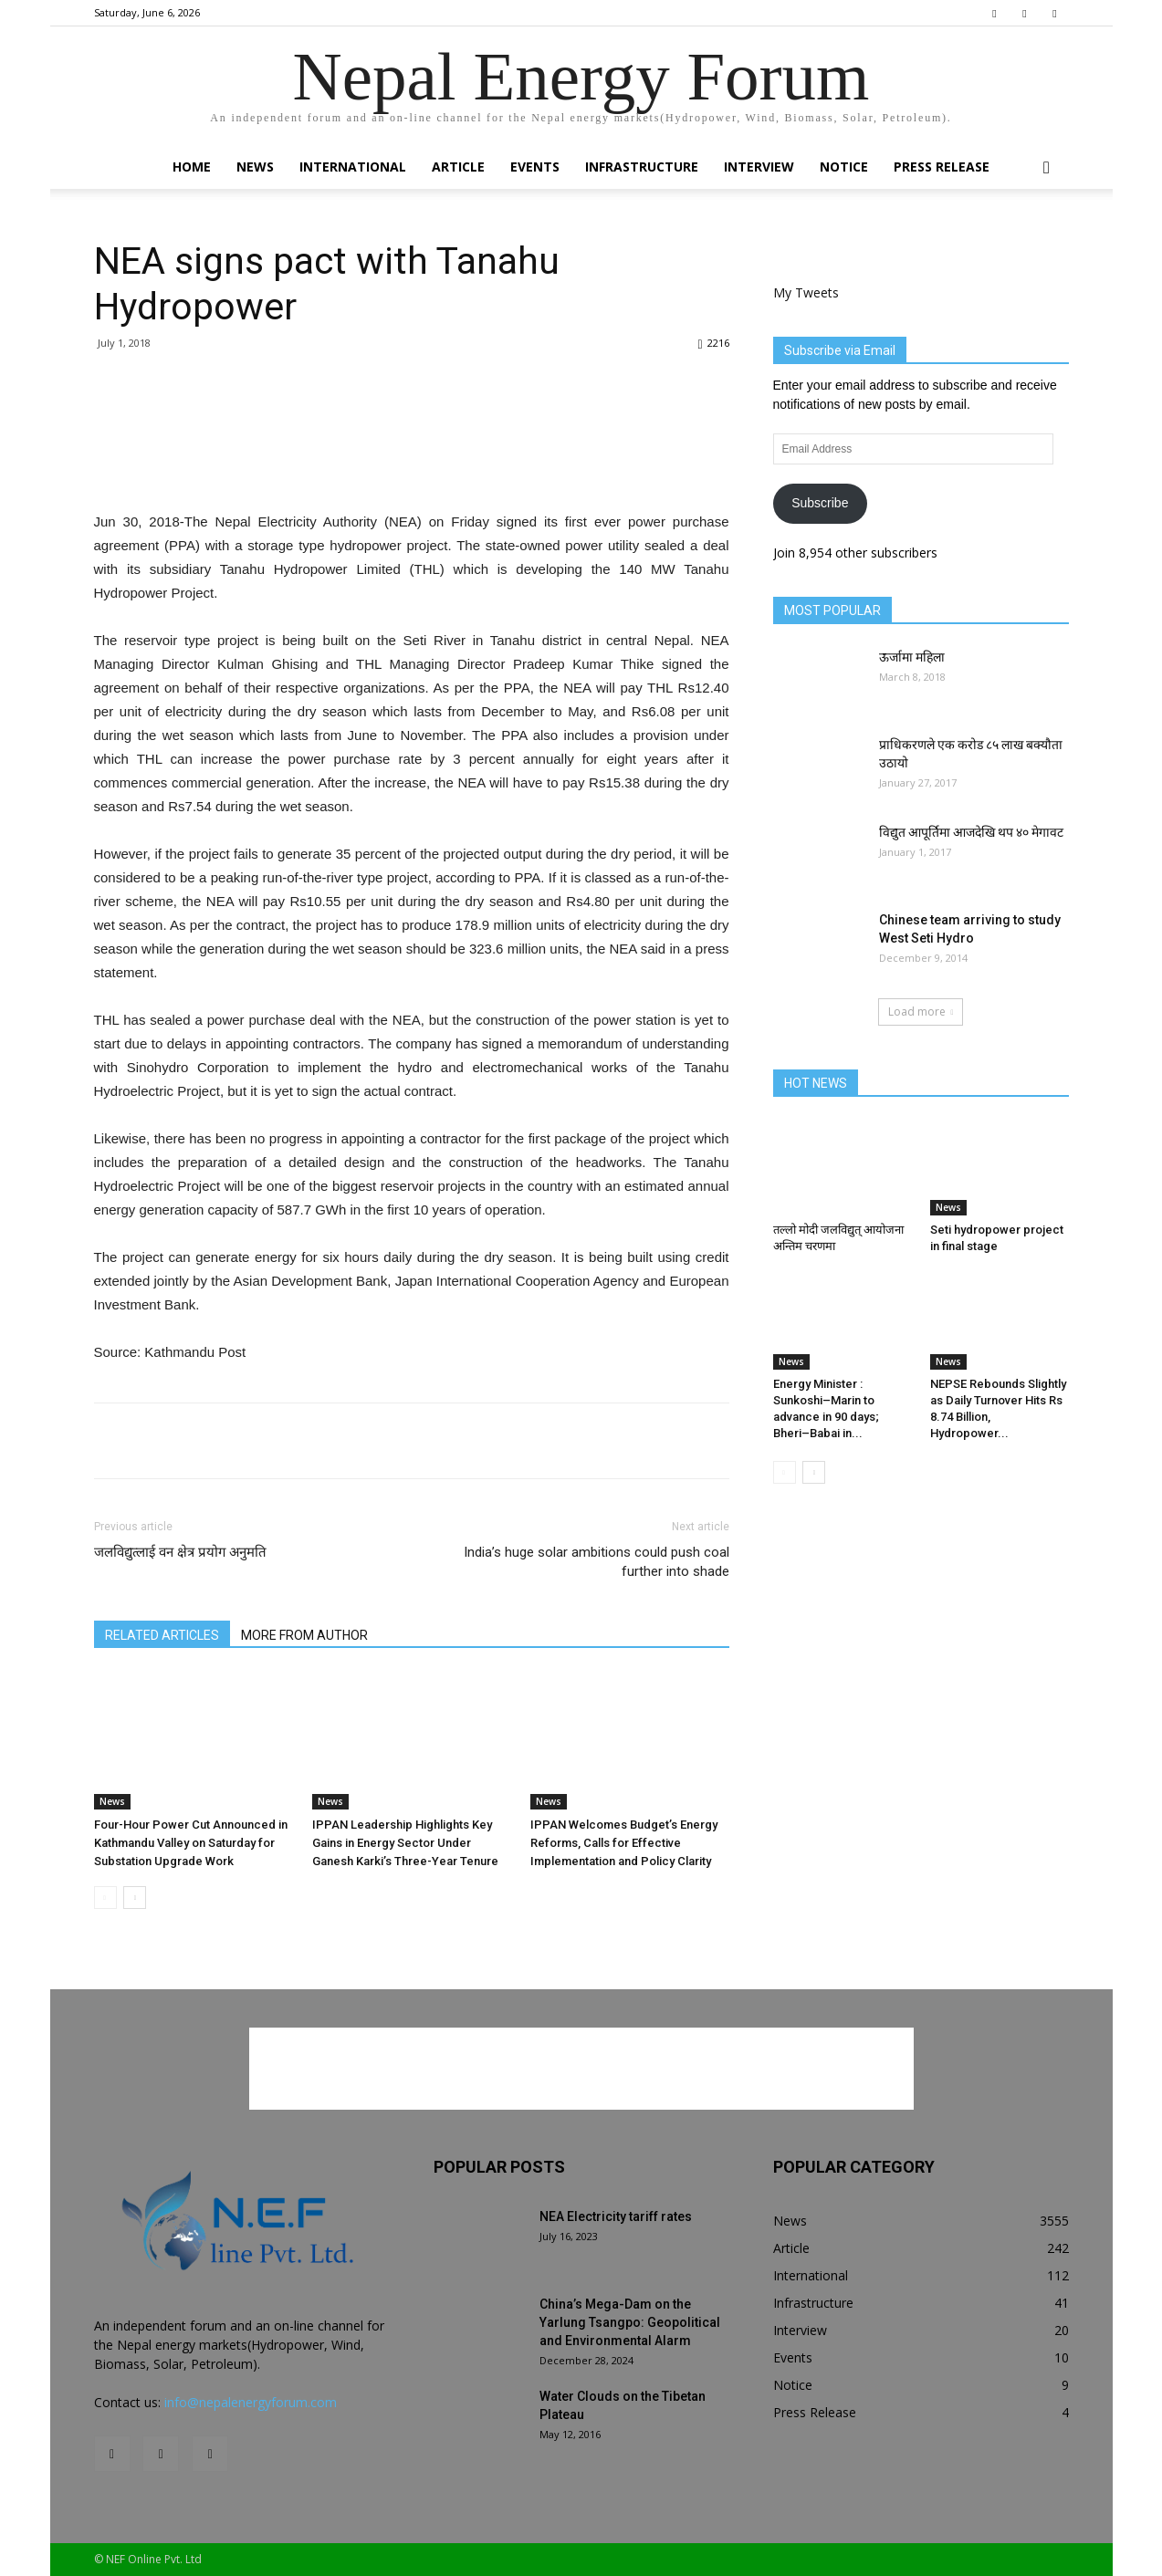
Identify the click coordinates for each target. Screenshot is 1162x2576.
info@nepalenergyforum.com (250, 2402)
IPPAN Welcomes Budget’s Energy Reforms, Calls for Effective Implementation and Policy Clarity (623, 1843)
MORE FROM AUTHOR (304, 1635)
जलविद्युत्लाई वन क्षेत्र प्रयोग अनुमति (180, 1552)
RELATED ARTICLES (162, 1635)
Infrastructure (641, 166)
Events (535, 166)
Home (192, 166)
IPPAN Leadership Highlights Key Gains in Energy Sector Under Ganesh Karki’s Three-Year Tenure (405, 1843)
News (255, 166)
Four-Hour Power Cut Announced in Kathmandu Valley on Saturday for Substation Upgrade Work (191, 1843)
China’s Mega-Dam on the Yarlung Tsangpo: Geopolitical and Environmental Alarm (629, 2322)
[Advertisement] (411, 463)
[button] (1047, 168)
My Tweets (806, 292)
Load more (921, 1011)
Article (458, 166)
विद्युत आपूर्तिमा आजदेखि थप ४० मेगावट (971, 832)
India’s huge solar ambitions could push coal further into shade (596, 1562)
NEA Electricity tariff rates (615, 2216)
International (352, 166)
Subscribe (819, 502)
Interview (759, 166)
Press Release (941, 166)
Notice (844, 166)
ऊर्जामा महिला (912, 657)
